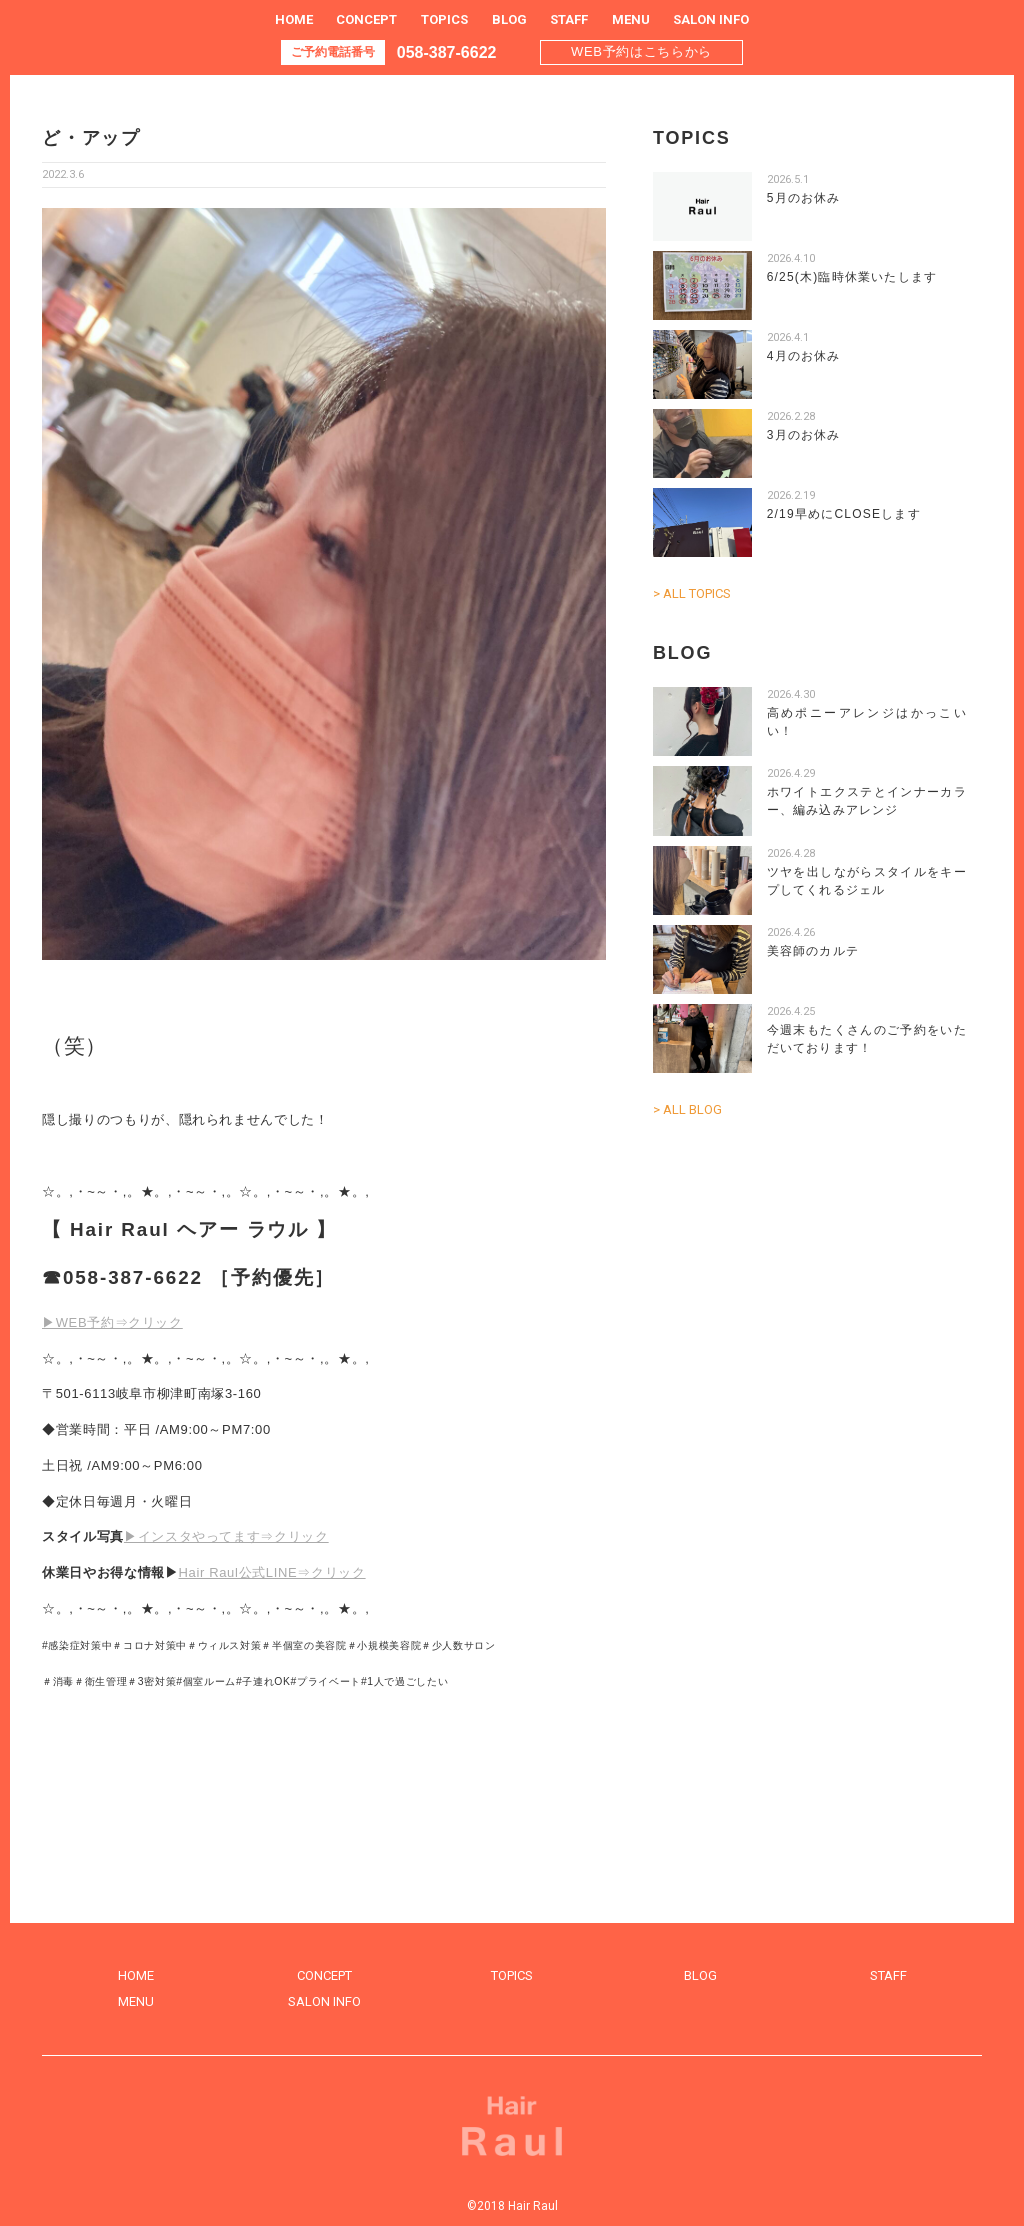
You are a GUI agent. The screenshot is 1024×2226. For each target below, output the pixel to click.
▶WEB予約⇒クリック (112, 1322)
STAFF (569, 19)
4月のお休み (804, 356)
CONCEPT (366, 19)
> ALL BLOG (687, 1109)
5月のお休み (804, 198)
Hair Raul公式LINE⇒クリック (272, 1572)
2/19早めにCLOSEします (844, 514)
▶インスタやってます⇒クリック (226, 1536)
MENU (631, 19)
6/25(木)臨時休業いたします (852, 277)
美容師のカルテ (813, 951)
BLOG (509, 19)
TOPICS (444, 19)
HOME (294, 19)
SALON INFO (711, 19)
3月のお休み (804, 435)
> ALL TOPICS (692, 593)
